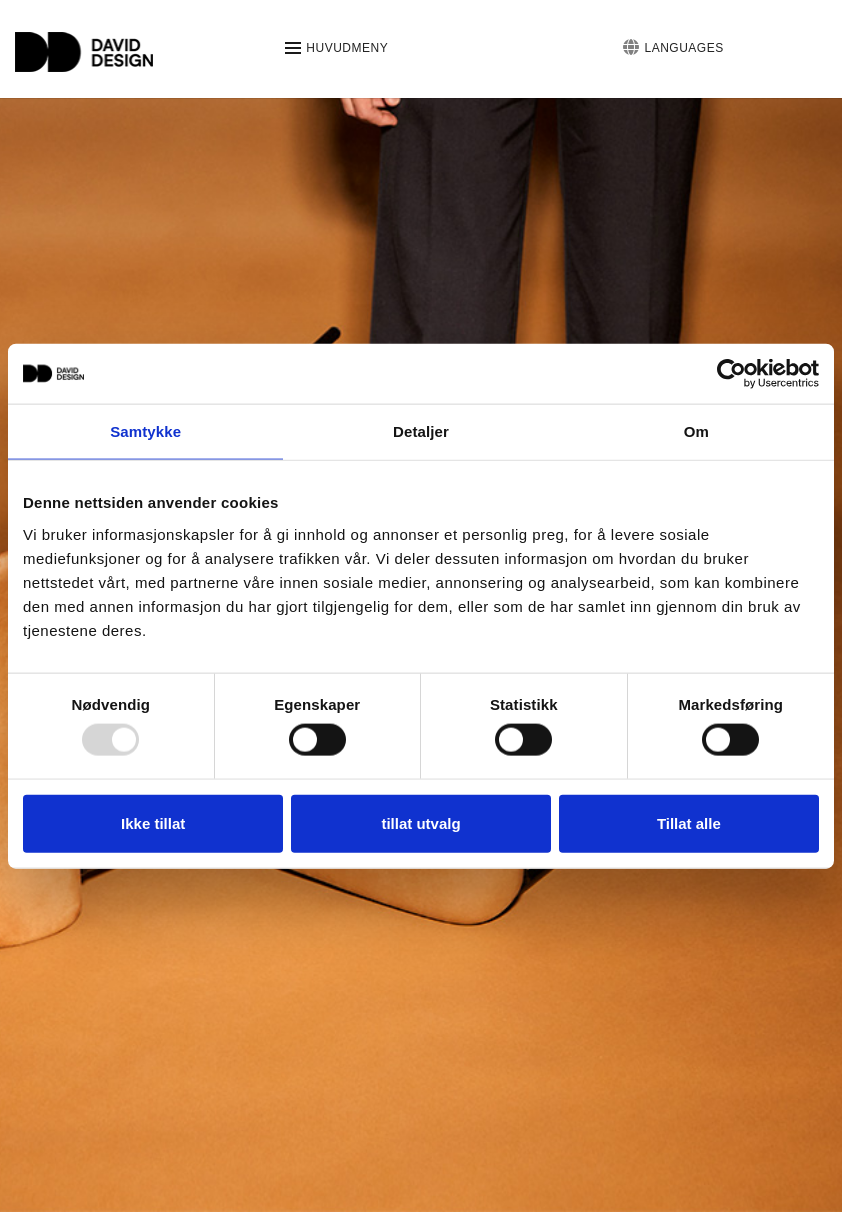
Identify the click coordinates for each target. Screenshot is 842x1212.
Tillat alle (689, 822)
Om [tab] (696, 431)
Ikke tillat (153, 822)
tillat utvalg (420, 822)
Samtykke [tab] (145, 431)
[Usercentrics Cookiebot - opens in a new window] (731, 374)
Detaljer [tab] (421, 431)
